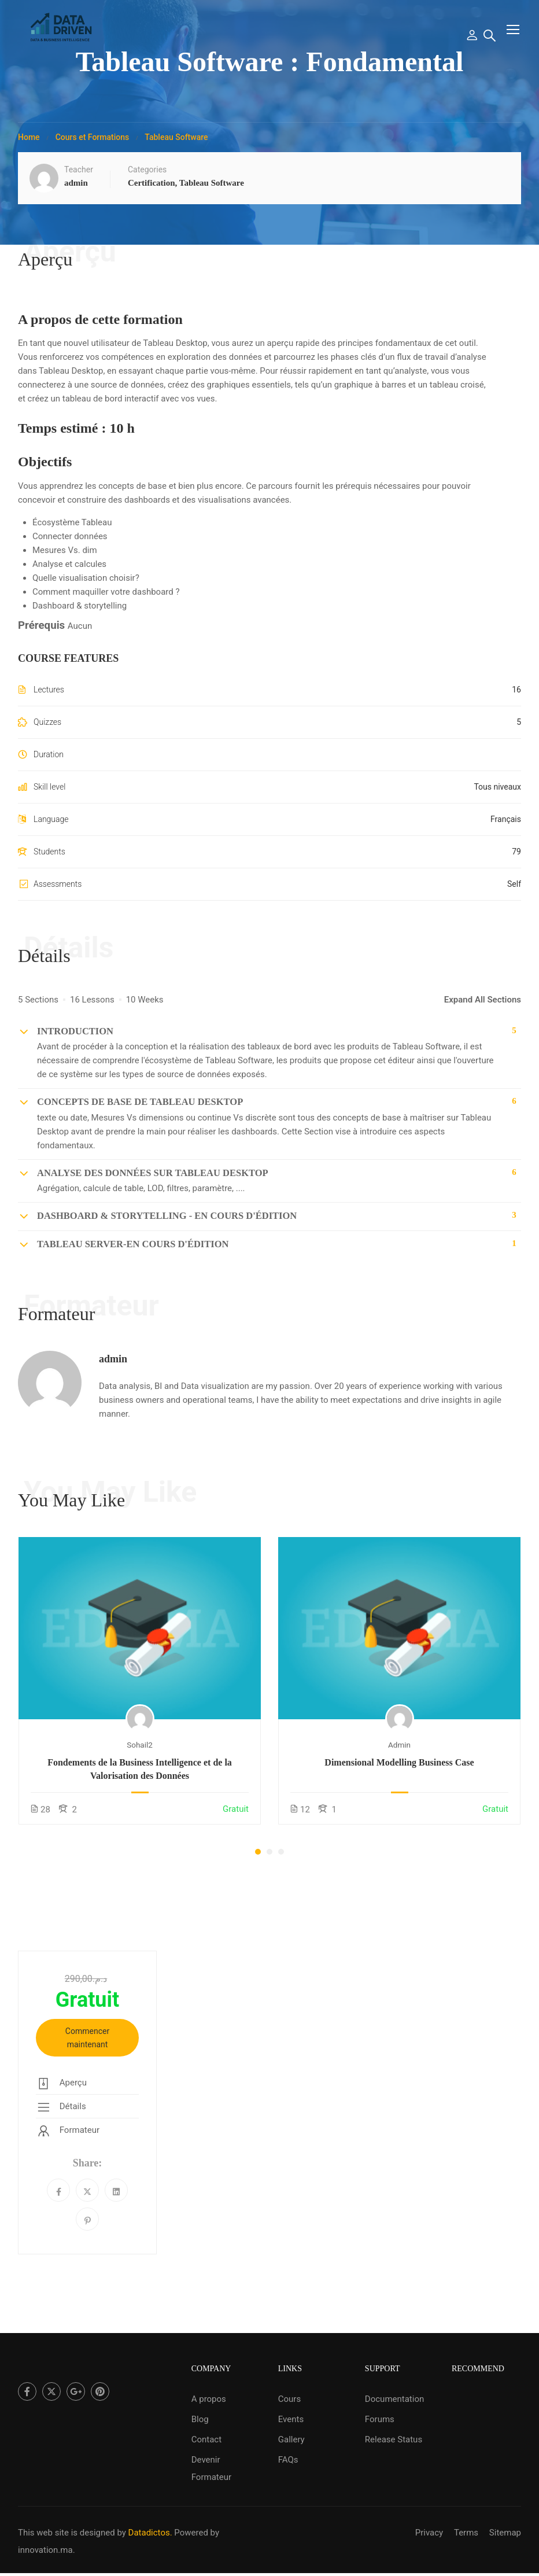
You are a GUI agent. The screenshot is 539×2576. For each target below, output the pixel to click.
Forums (379, 2419)
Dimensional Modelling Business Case (399, 1770)
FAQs (288, 2460)
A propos (208, 2399)
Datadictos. (150, 2532)
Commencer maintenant (87, 2046)
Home (29, 144)
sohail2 (140, 1752)
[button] (258, 1859)
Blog (200, 2419)
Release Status (393, 2439)
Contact (206, 2439)
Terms (466, 2532)
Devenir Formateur (211, 2468)
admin (113, 1366)
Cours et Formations (93, 144)
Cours (289, 2399)
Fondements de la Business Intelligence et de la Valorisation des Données (139, 1776)
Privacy (429, 2532)
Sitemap (505, 2532)
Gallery (291, 2439)
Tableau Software (176, 144)
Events (291, 2419)
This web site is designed (66, 2532)
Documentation (394, 2399)
